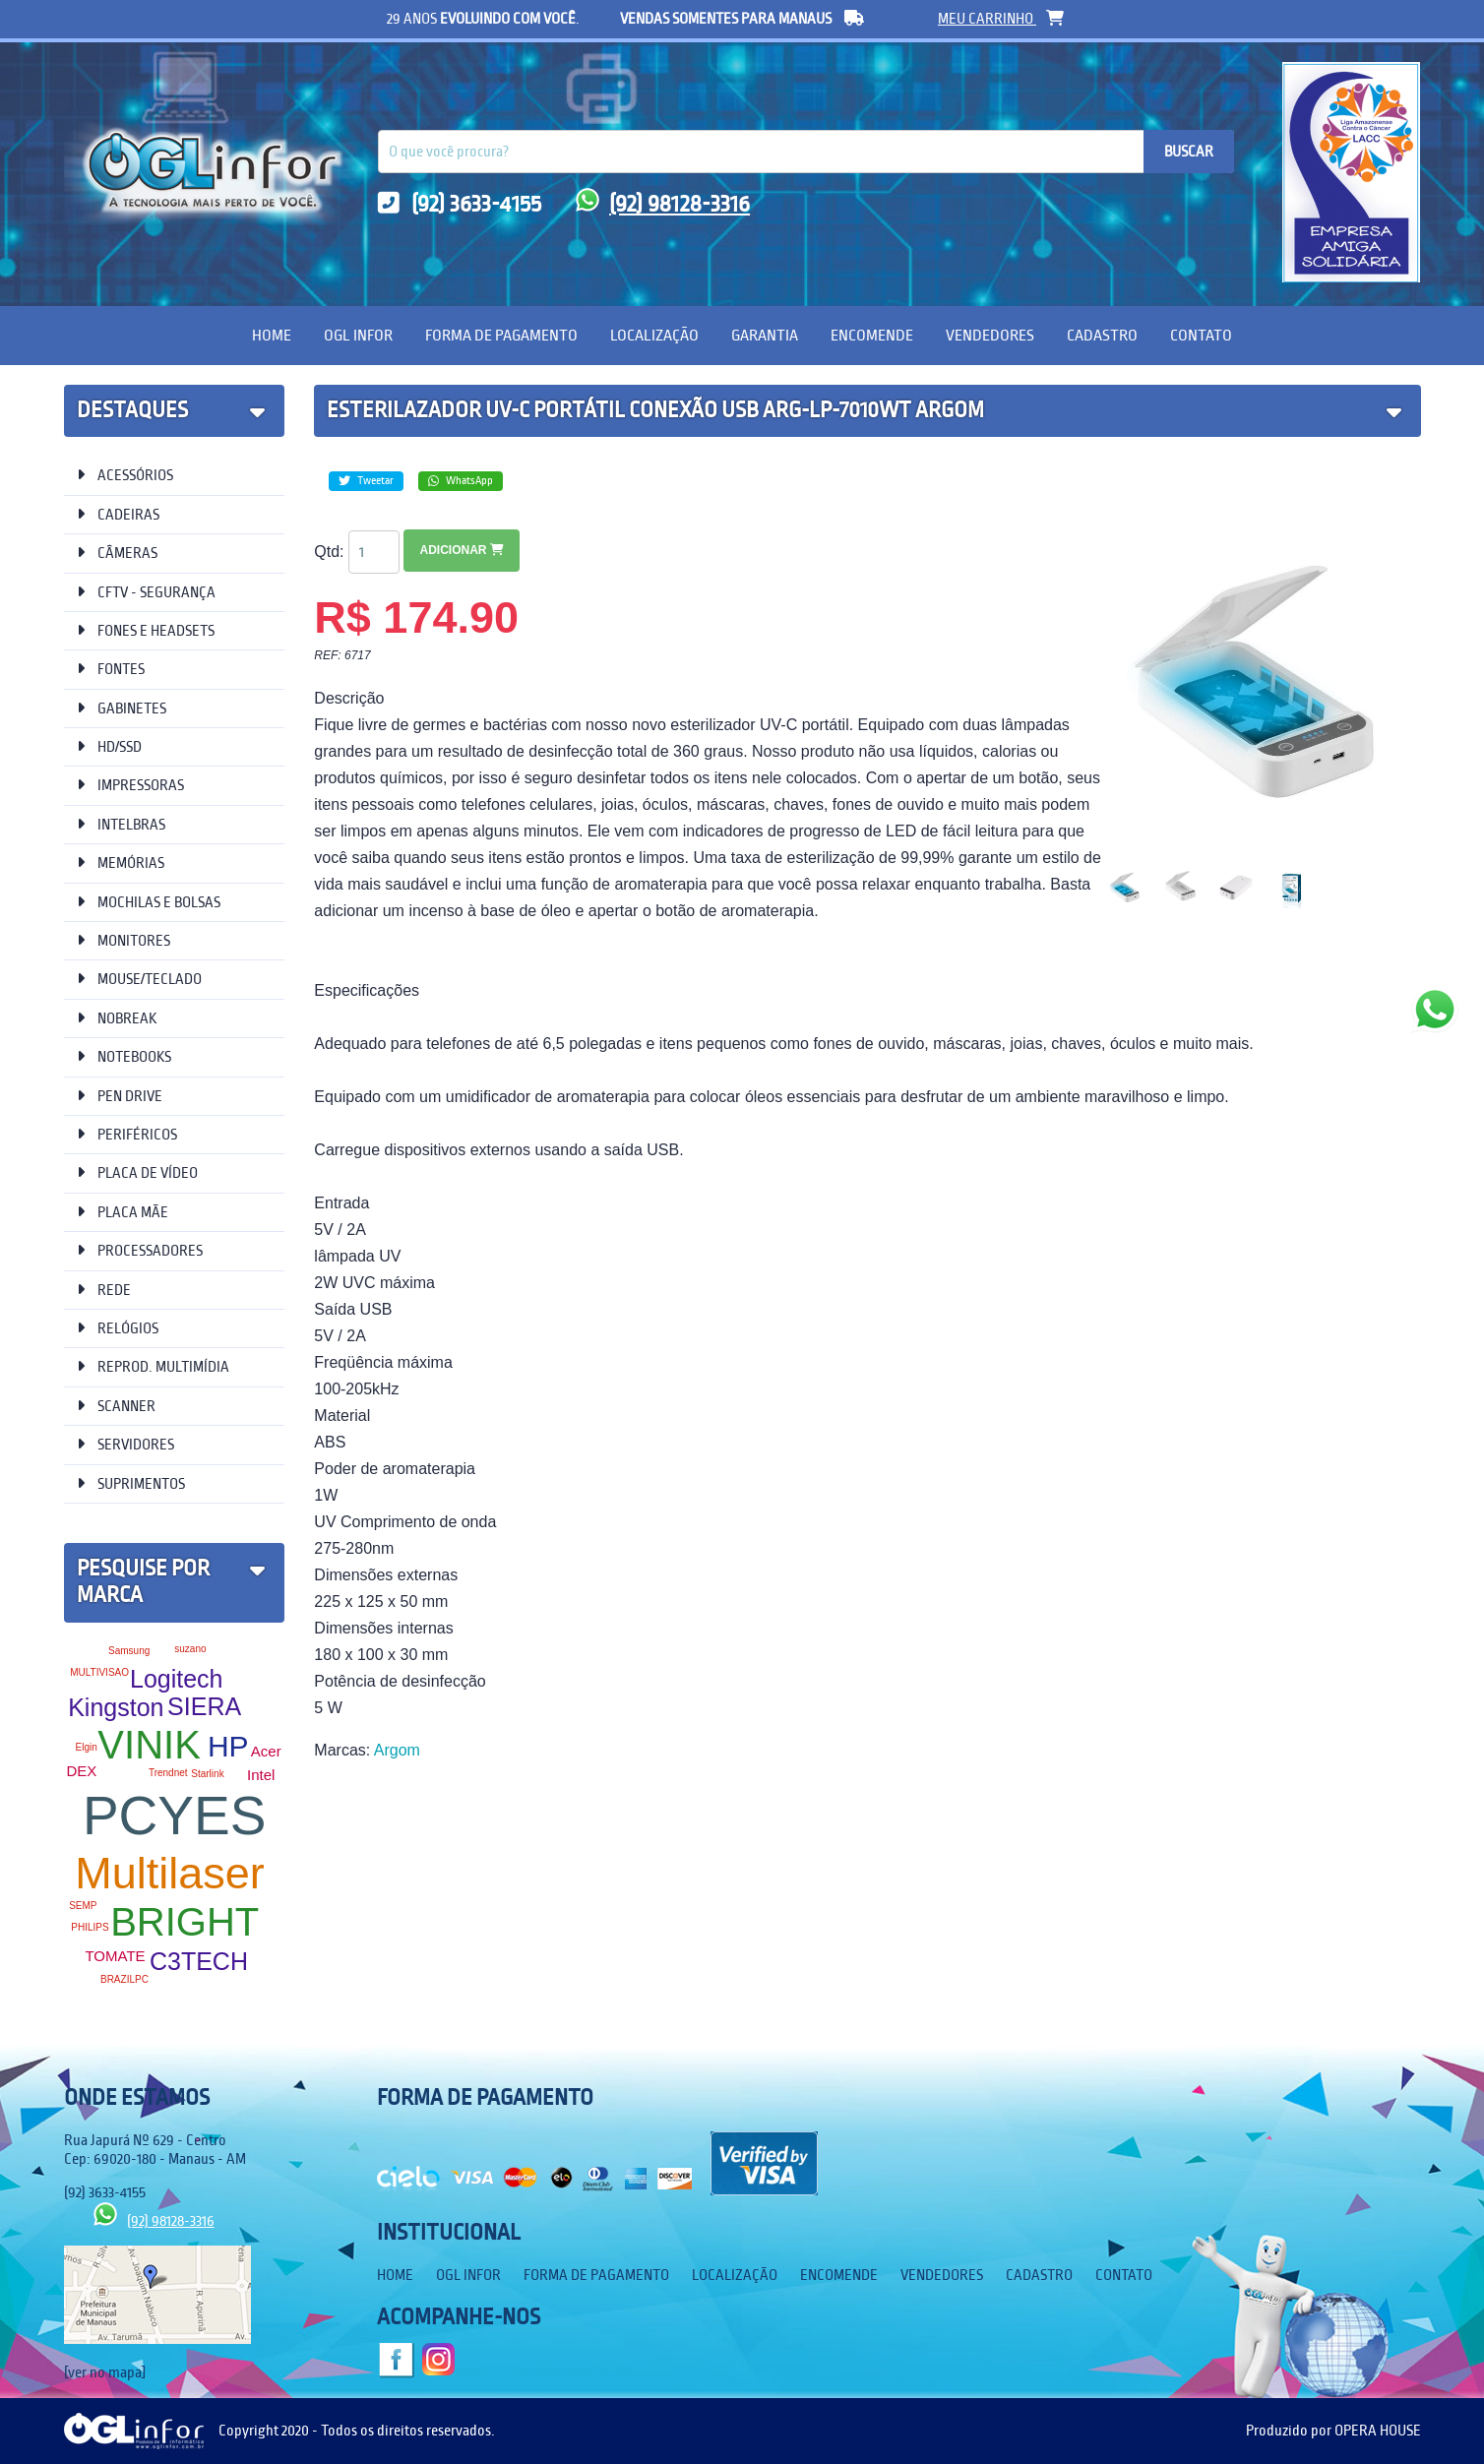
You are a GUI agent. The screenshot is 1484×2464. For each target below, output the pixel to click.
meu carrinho (1001, 19)
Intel (261, 1774)
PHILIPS (89, 1927)
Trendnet (168, 1772)
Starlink (207, 1773)
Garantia (764, 335)
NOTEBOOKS (124, 1056)
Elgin (85, 1747)
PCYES (174, 1815)
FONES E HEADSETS (146, 630)
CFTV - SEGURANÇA (146, 592)
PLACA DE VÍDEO (137, 1172)
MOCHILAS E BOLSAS (148, 901)
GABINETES (121, 708)
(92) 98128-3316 (663, 204)
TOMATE (115, 1955)
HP (228, 1746)
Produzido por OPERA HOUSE (1333, 2430)
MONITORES (123, 940)
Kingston (115, 1707)
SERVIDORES (125, 1444)
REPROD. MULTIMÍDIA (153, 1366)
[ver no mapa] (105, 2372)
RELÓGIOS (117, 1328)
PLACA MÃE (122, 1211)
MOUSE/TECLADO (139, 978)
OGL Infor (358, 335)
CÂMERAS (117, 552)
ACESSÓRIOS (125, 474)
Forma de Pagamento (501, 335)
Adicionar (461, 550)
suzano (190, 1648)
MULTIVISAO (99, 1672)
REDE (104, 1289)
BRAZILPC (124, 1979)
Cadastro (1102, 335)
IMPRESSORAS (130, 784)
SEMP (82, 1905)
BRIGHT (184, 1921)
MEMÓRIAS (120, 862)
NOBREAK (116, 1018)
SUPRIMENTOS (131, 1483)
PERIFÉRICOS (127, 1134)
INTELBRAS (121, 824)
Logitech (176, 1679)
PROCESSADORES (140, 1250)
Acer (266, 1751)
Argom (397, 1750)
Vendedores (990, 335)
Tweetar (366, 480)
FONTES (111, 668)
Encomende (872, 335)
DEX (81, 1770)
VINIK (148, 1744)
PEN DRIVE (119, 1095)
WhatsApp (460, 480)
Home (271, 335)
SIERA (204, 1706)
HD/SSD (109, 746)
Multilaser (170, 1873)
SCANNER (116, 1405)
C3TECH (199, 1961)
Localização (654, 335)
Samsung (129, 1650)
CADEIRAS (118, 514)
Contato (1201, 335)
